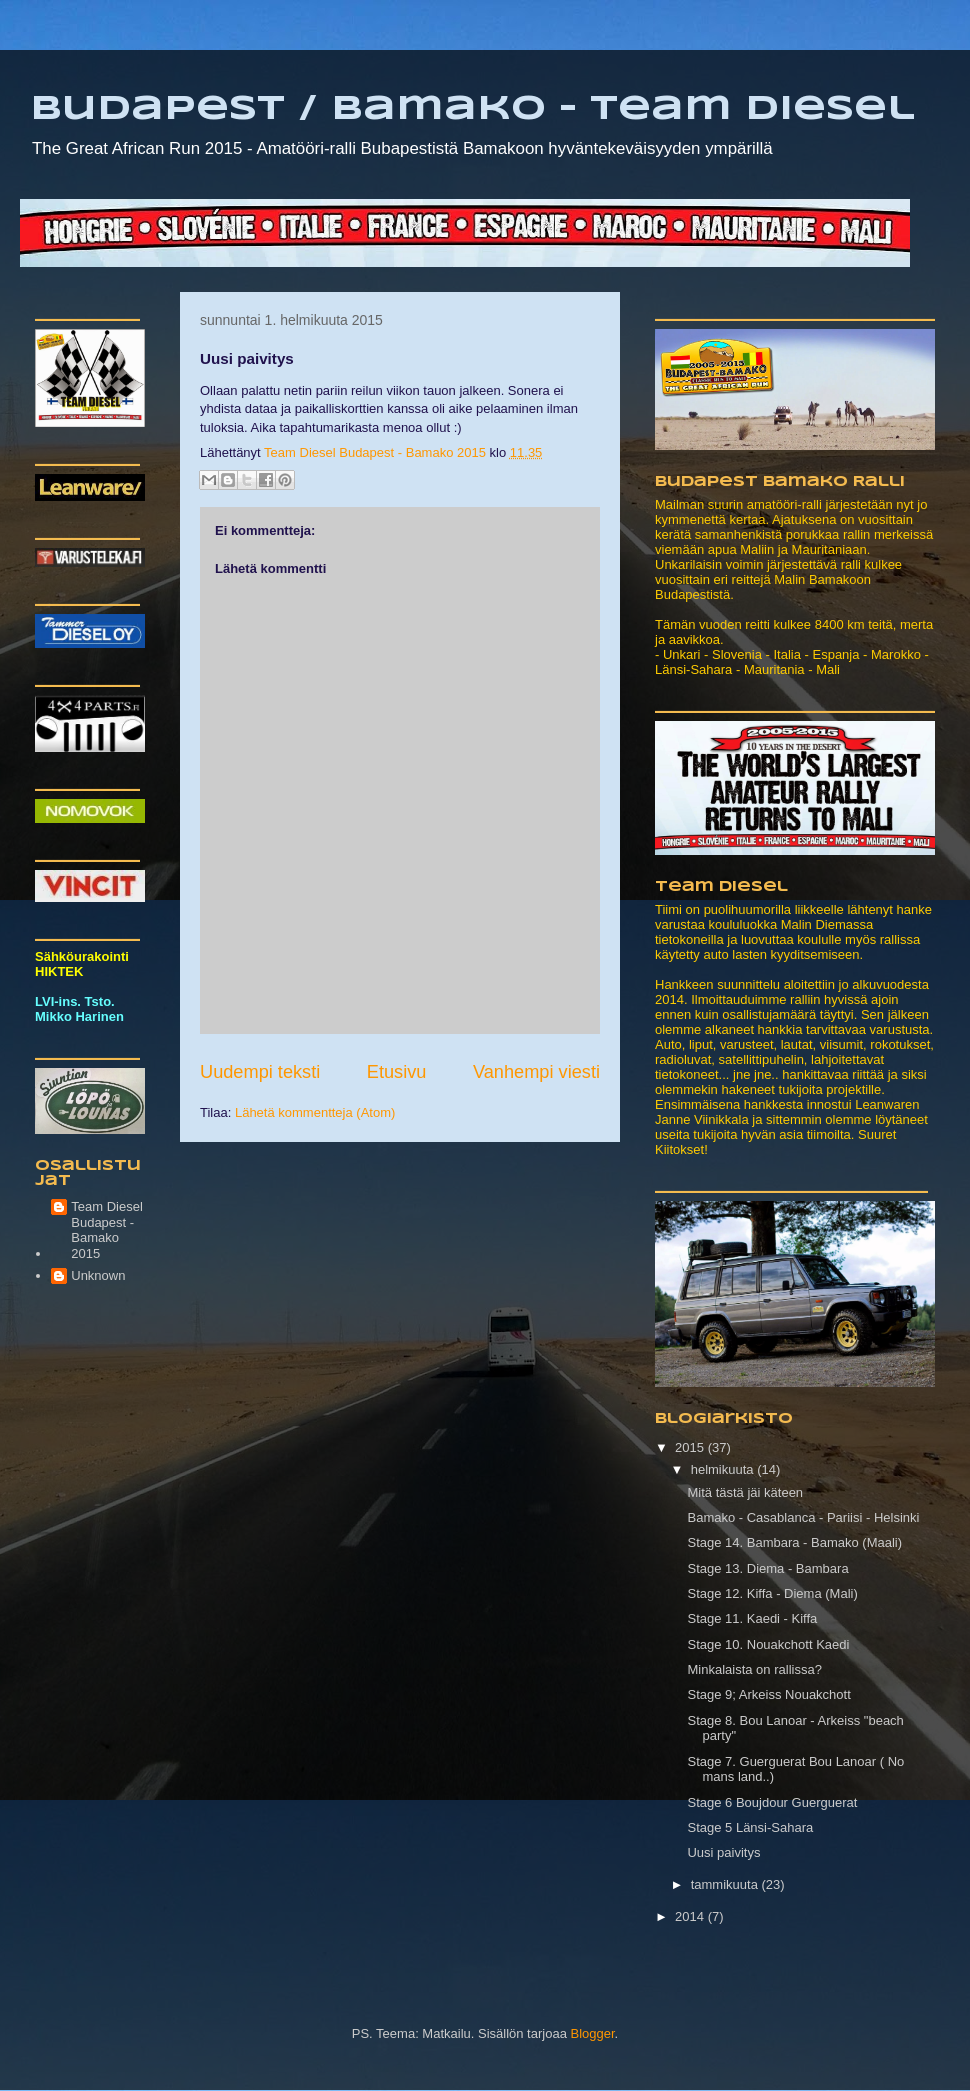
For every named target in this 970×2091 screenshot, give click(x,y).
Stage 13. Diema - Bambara (767, 1568)
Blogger (592, 2033)
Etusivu (397, 1072)
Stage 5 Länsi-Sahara (750, 1827)
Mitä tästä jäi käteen (745, 1492)
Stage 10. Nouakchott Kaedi (768, 1644)
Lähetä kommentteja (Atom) (315, 1112)
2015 (691, 1447)
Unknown (98, 1275)
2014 (691, 1916)
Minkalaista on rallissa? (754, 1669)
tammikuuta (726, 1884)
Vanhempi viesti (536, 1072)
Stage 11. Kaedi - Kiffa (752, 1618)
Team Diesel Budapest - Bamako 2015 (107, 1230)
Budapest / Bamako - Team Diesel (472, 109)
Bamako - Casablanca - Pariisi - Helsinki (803, 1517)
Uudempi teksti (260, 1072)
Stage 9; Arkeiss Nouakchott (768, 1694)
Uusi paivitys (723, 1852)
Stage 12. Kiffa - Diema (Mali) (772, 1593)
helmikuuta (724, 1469)
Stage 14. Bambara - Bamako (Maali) (794, 1542)
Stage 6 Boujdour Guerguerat (772, 1802)
